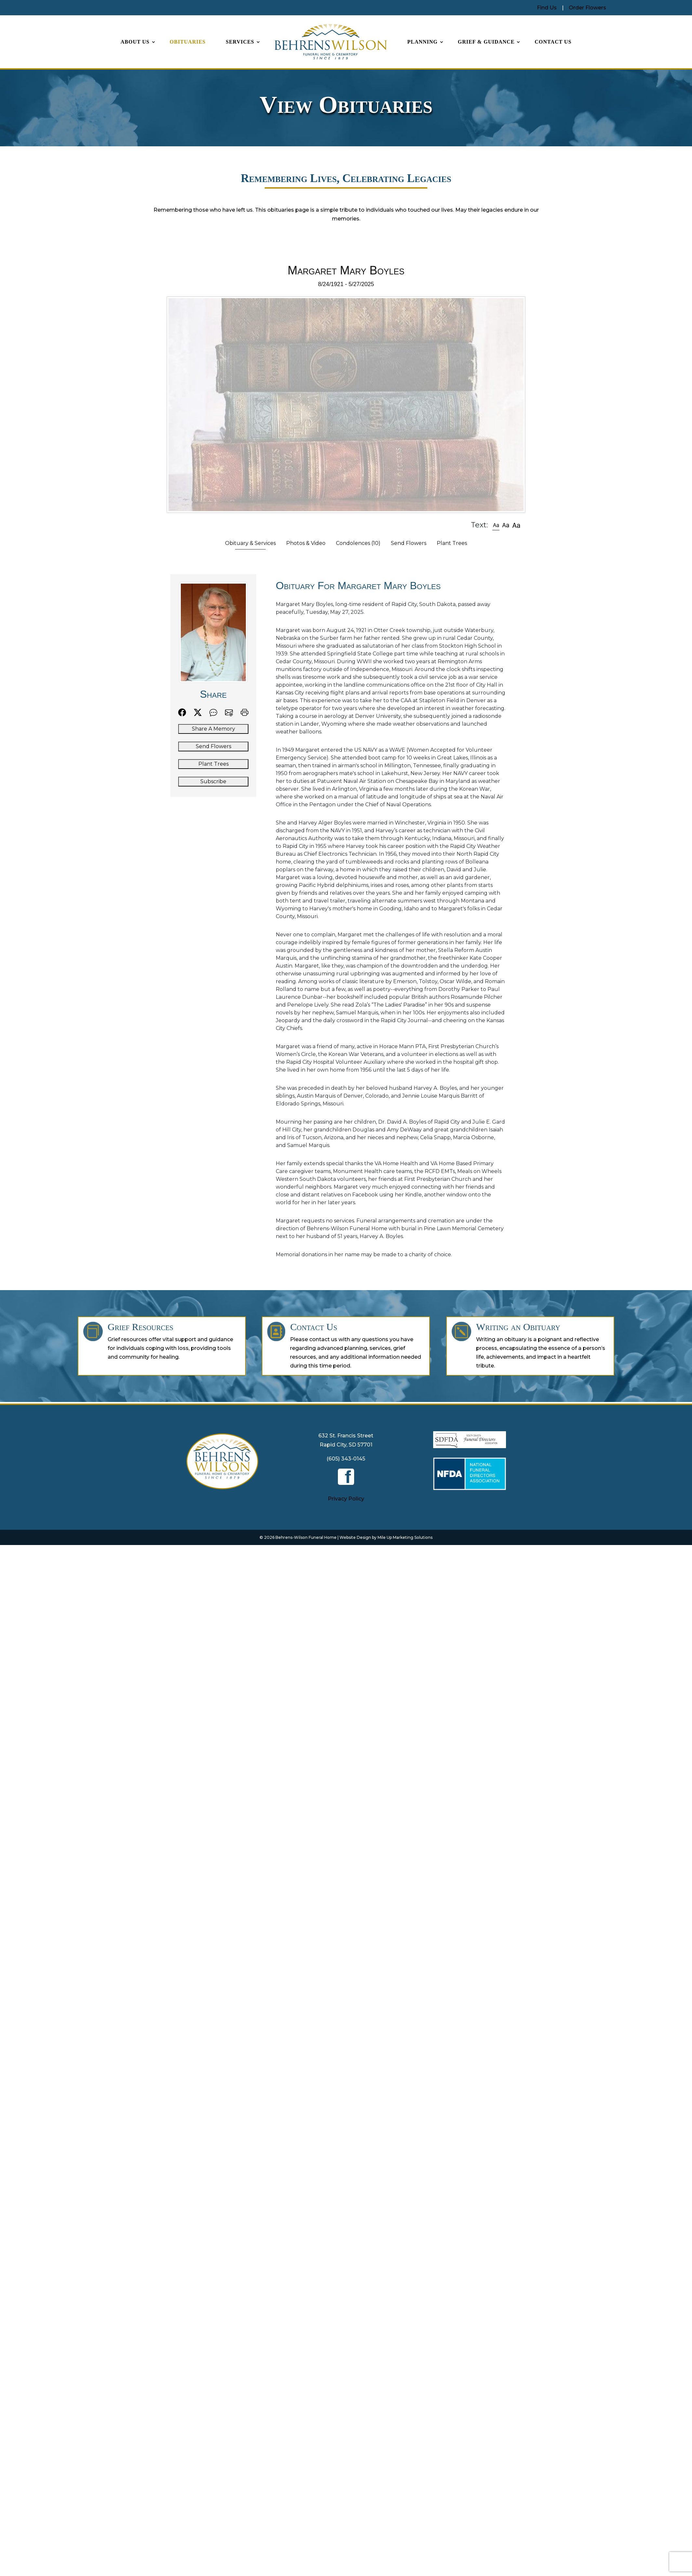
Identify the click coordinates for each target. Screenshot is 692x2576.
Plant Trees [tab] (452, 543)
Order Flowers (587, 8)
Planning (422, 42)
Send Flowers (213, 746)
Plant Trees (213, 764)
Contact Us (553, 42)
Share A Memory (213, 729)
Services (240, 42)
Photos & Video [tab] (306, 543)
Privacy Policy (346, 1499)
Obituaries (188, 42)
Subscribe (213, 781)
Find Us (547, 8)
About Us (135, 42)
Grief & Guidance (486, 42)
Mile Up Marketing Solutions (405, 1537)
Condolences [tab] (358, 543)
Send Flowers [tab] (408, 543)
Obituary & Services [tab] (250, 543)
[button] (495, 525)
